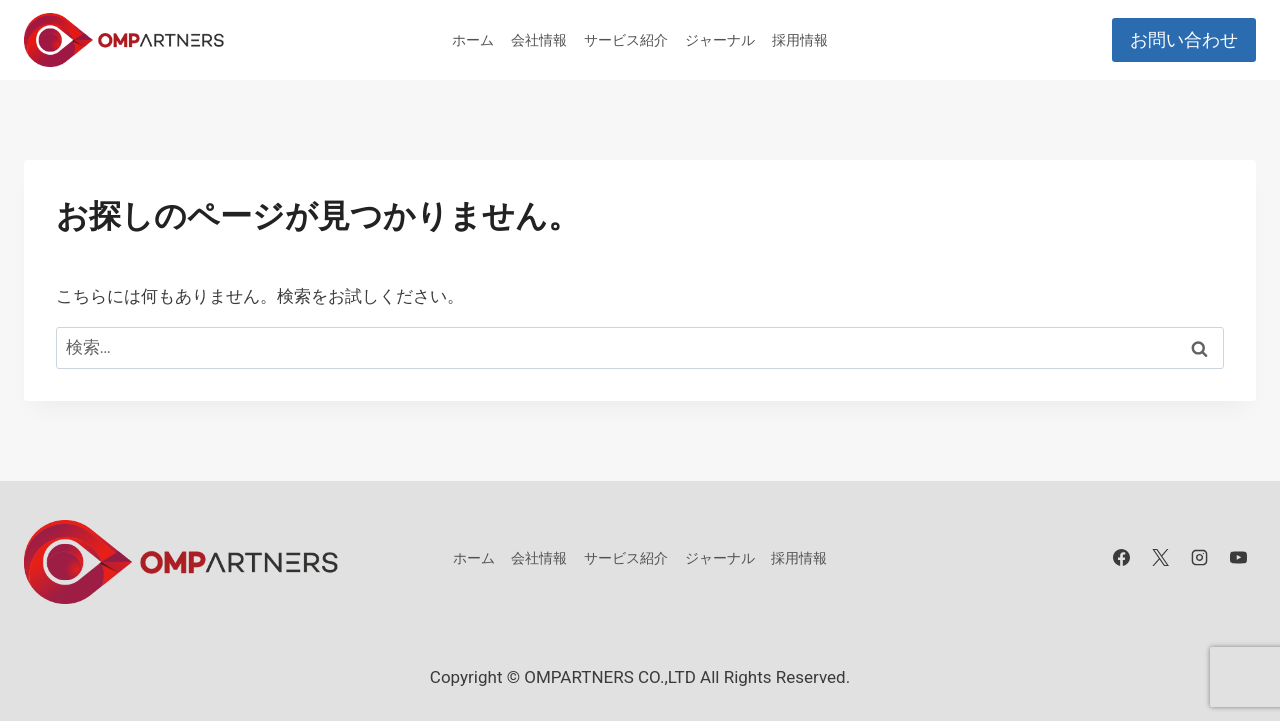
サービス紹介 (626, 40)
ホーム (473, 40)
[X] (1161, 558)
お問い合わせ (1184, 39)
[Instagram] (1200, 558)
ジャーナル (720, 40)
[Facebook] (1122, 558)
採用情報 (800, 40)
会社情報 (539, 40)
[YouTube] (1239, 558)
